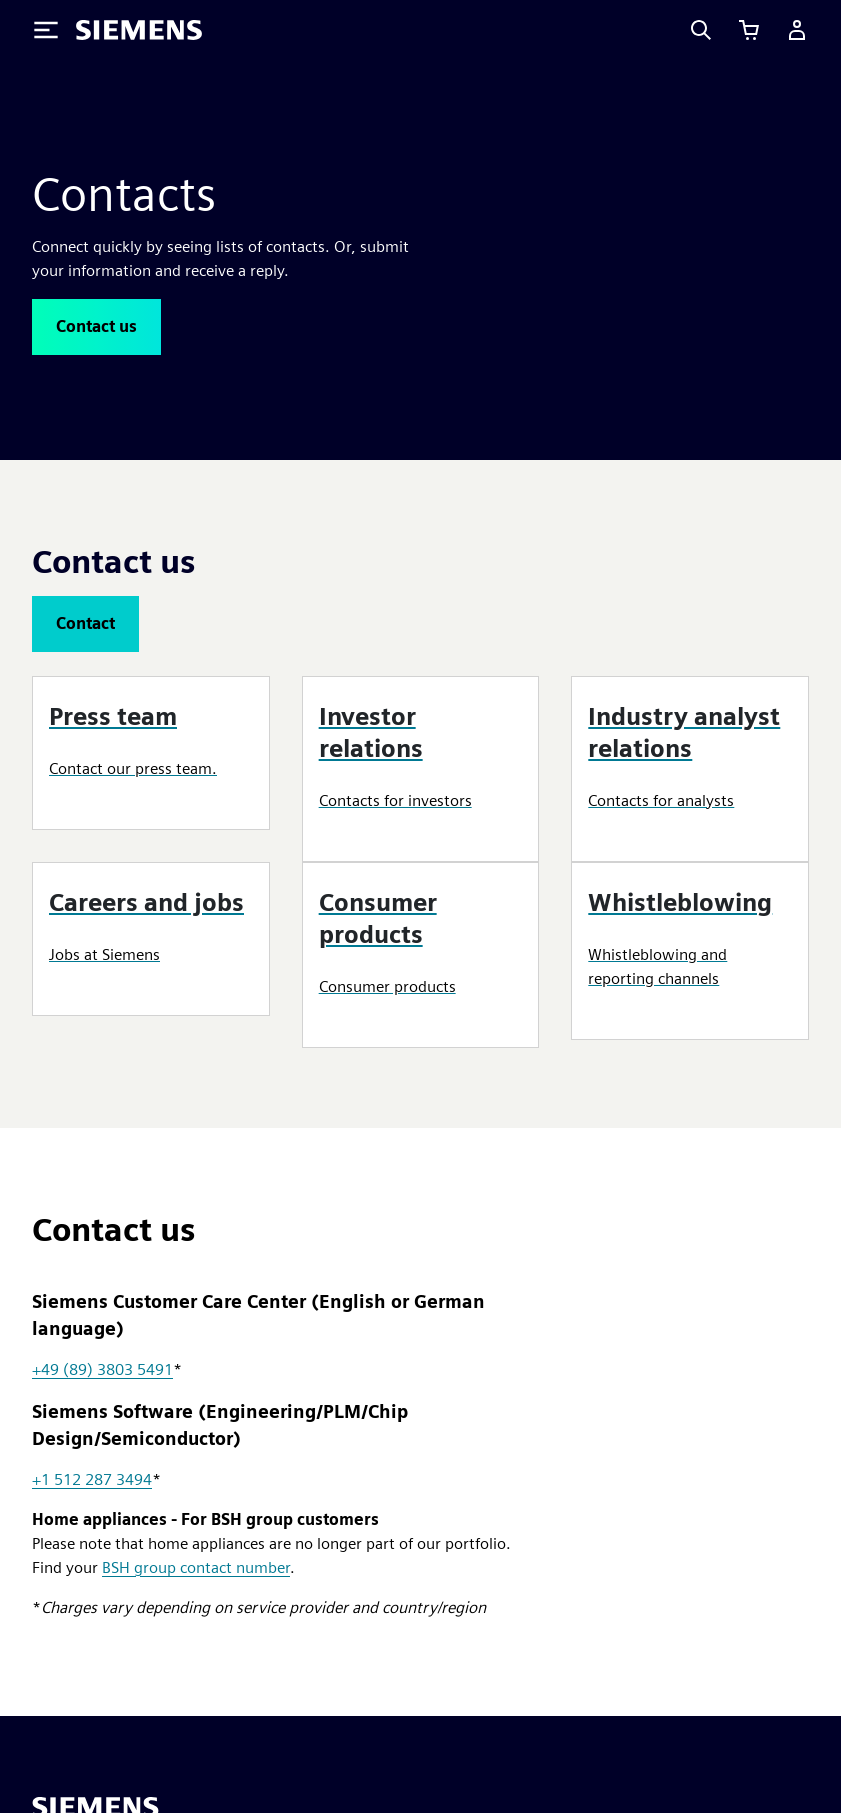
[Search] (701, 30)
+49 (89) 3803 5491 (102, 1369)
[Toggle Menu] (46, 30)
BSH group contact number (196, 1567)
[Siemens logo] (139, 30)
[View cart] (749, 30)
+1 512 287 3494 (92, 1479)
